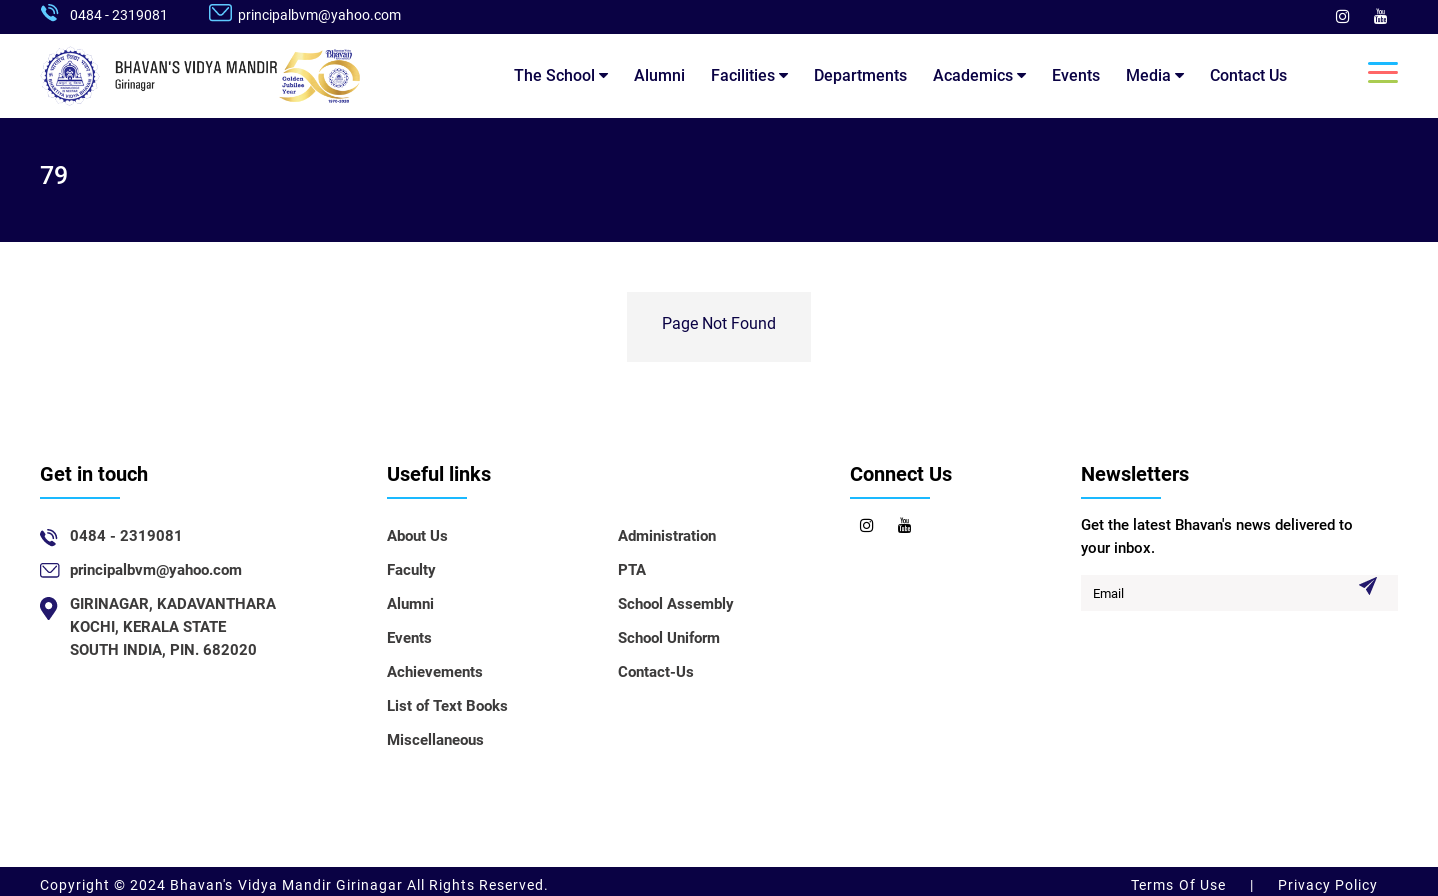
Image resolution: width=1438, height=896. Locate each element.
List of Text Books (447, 706)
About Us (417, 536)
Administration (667, 536)
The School (561, 75)
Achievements (435, 672)
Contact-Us (656, 672)
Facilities (749, 75)
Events (1076, 75)
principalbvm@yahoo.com (319, 15)
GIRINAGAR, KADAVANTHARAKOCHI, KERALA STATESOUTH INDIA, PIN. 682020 (173, 627)
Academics (979, 75)
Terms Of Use (1180, 885)
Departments (860, 75)
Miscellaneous (435, 740)
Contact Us (1248, 75)
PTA (632, 570)
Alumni (659, 75)
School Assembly (676, 604)
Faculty (411, 570)
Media (1155, 75)
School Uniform (669, 638)
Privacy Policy (1326, 885)
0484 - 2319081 (119, 15)
